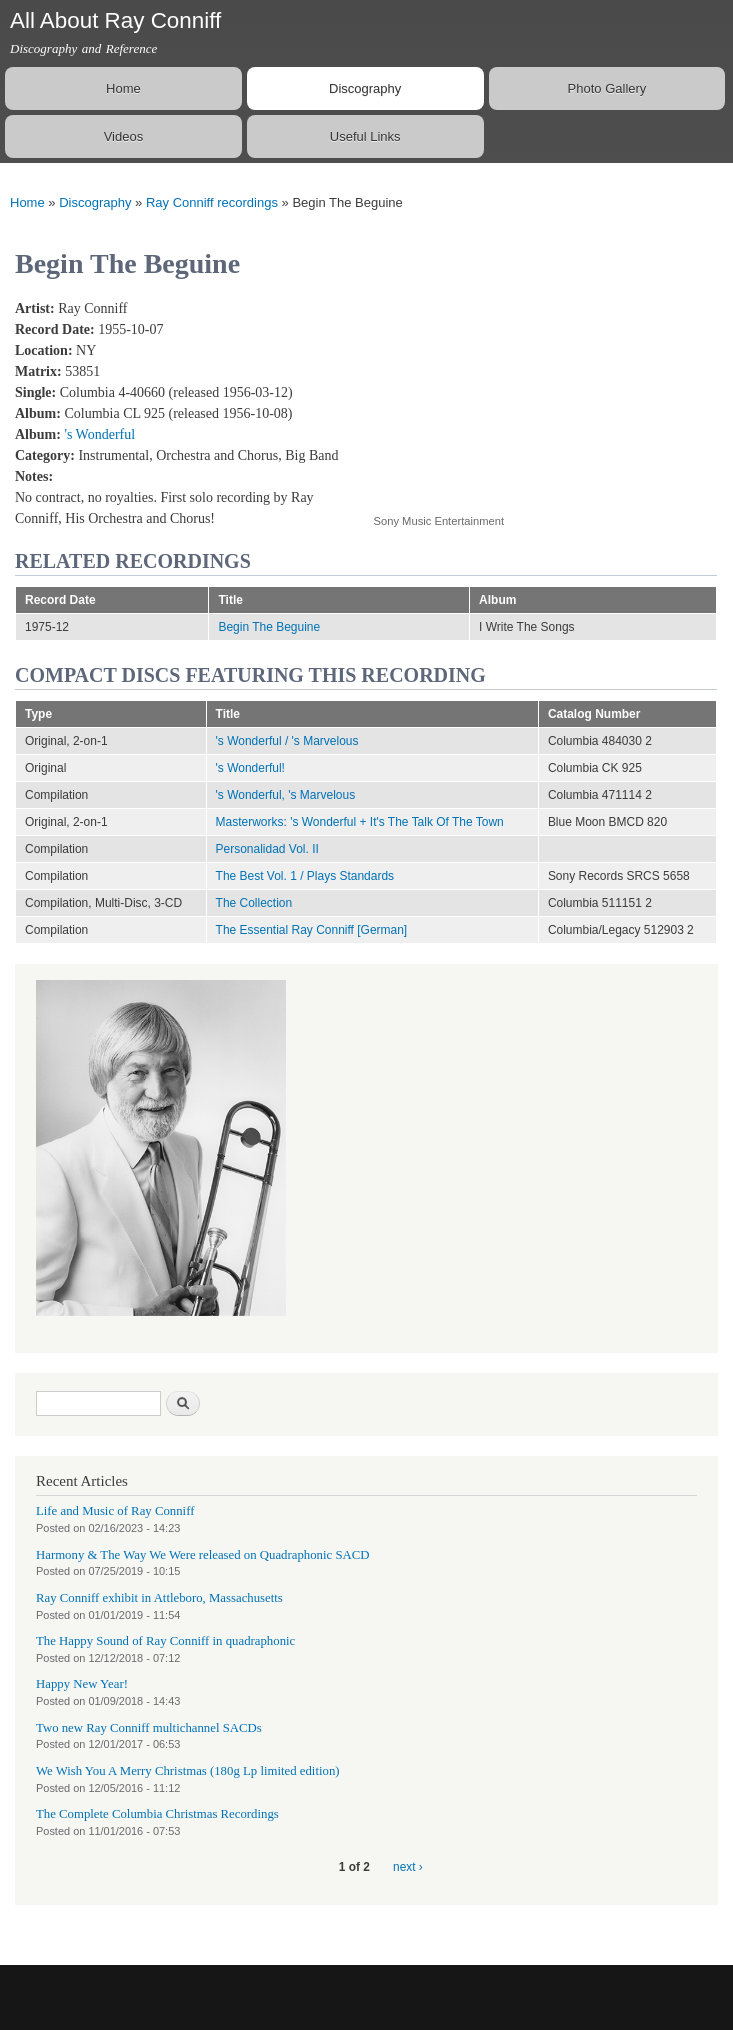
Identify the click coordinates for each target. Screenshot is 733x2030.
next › (408, 1867)
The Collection (254, 903)
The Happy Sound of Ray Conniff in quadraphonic (165, 1641)
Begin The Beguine (269, 627)
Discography (365, 88)
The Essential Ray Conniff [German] (312, 930)
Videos (124, 136)
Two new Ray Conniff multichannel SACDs (149, 1728)
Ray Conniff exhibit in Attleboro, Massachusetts (159, 1598)
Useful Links (365, 136)
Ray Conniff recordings (212, 202)
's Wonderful (99, 434)
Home (123, 88)
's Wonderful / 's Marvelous (287, 741)
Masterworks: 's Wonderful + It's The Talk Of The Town (360, 822)
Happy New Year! (82, 1684)
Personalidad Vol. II (267, 849)
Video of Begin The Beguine (534, 395)
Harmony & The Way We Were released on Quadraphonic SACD (203, 1555)
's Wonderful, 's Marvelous (286, 795)
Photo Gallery (607, 88)
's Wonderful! (250, 768)
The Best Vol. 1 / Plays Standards (305, 876)
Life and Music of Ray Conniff (115, 1511)
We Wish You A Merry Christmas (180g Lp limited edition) (188, 1771)
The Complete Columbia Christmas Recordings (157, 1814)
